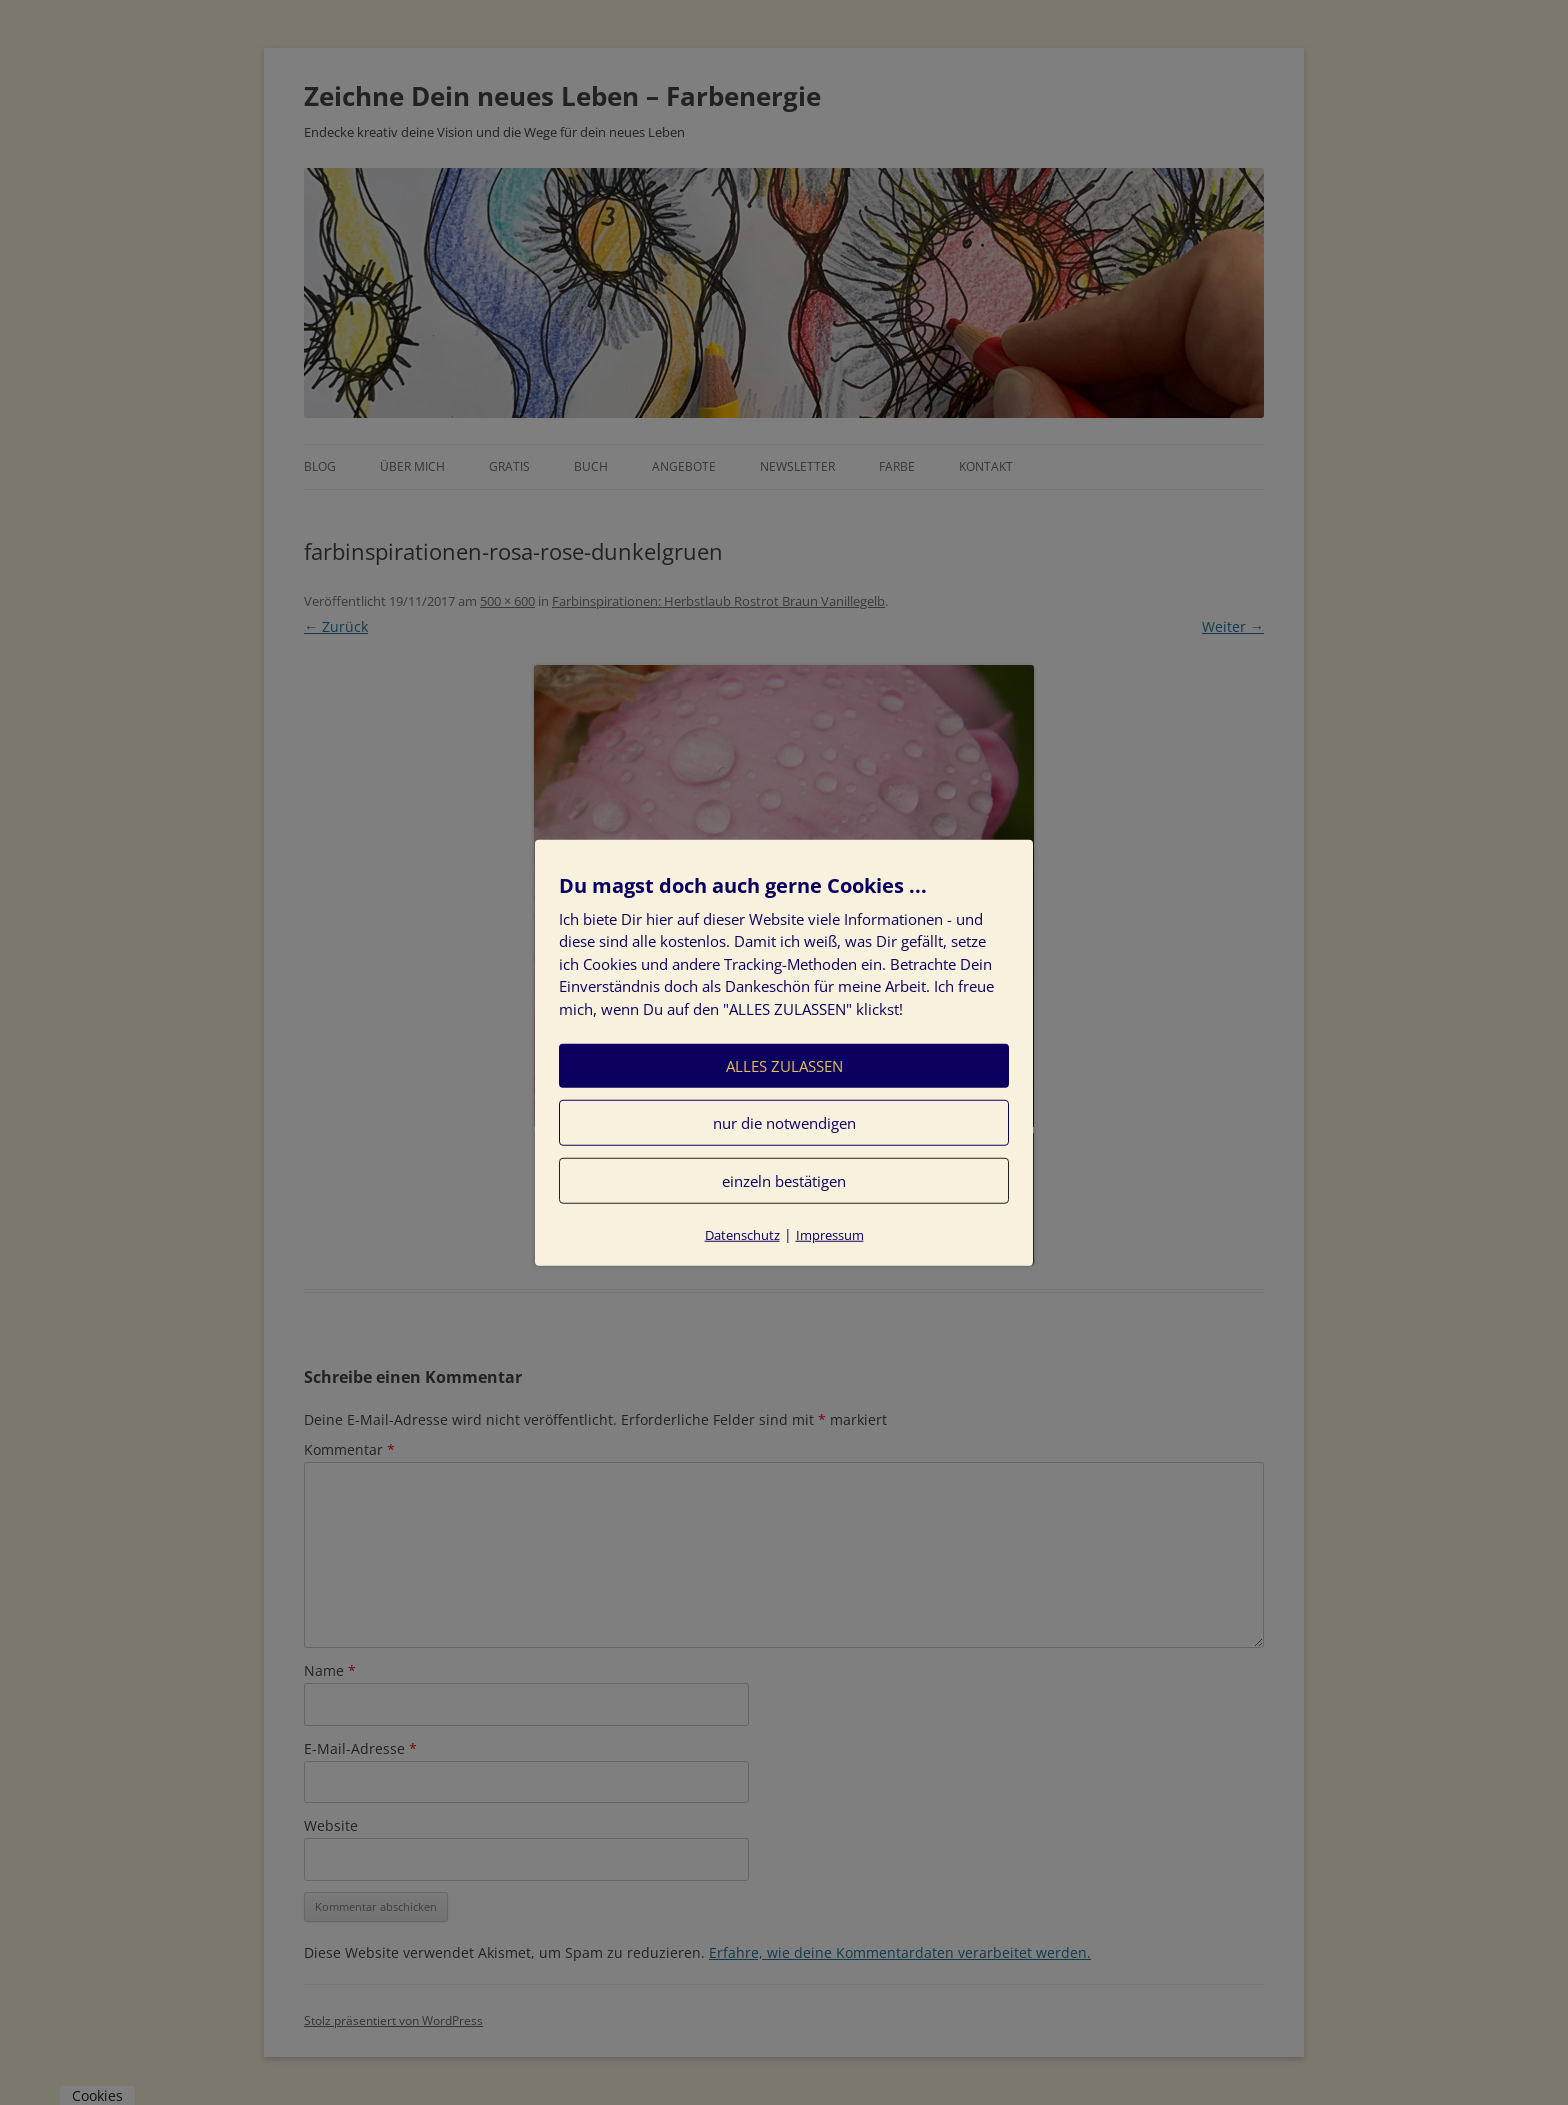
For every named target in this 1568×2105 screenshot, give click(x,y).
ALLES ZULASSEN (784, 1066)
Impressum (830, 1235)
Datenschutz (742, 1235)
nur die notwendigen (784, 1123)
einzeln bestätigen (784, 1181)
